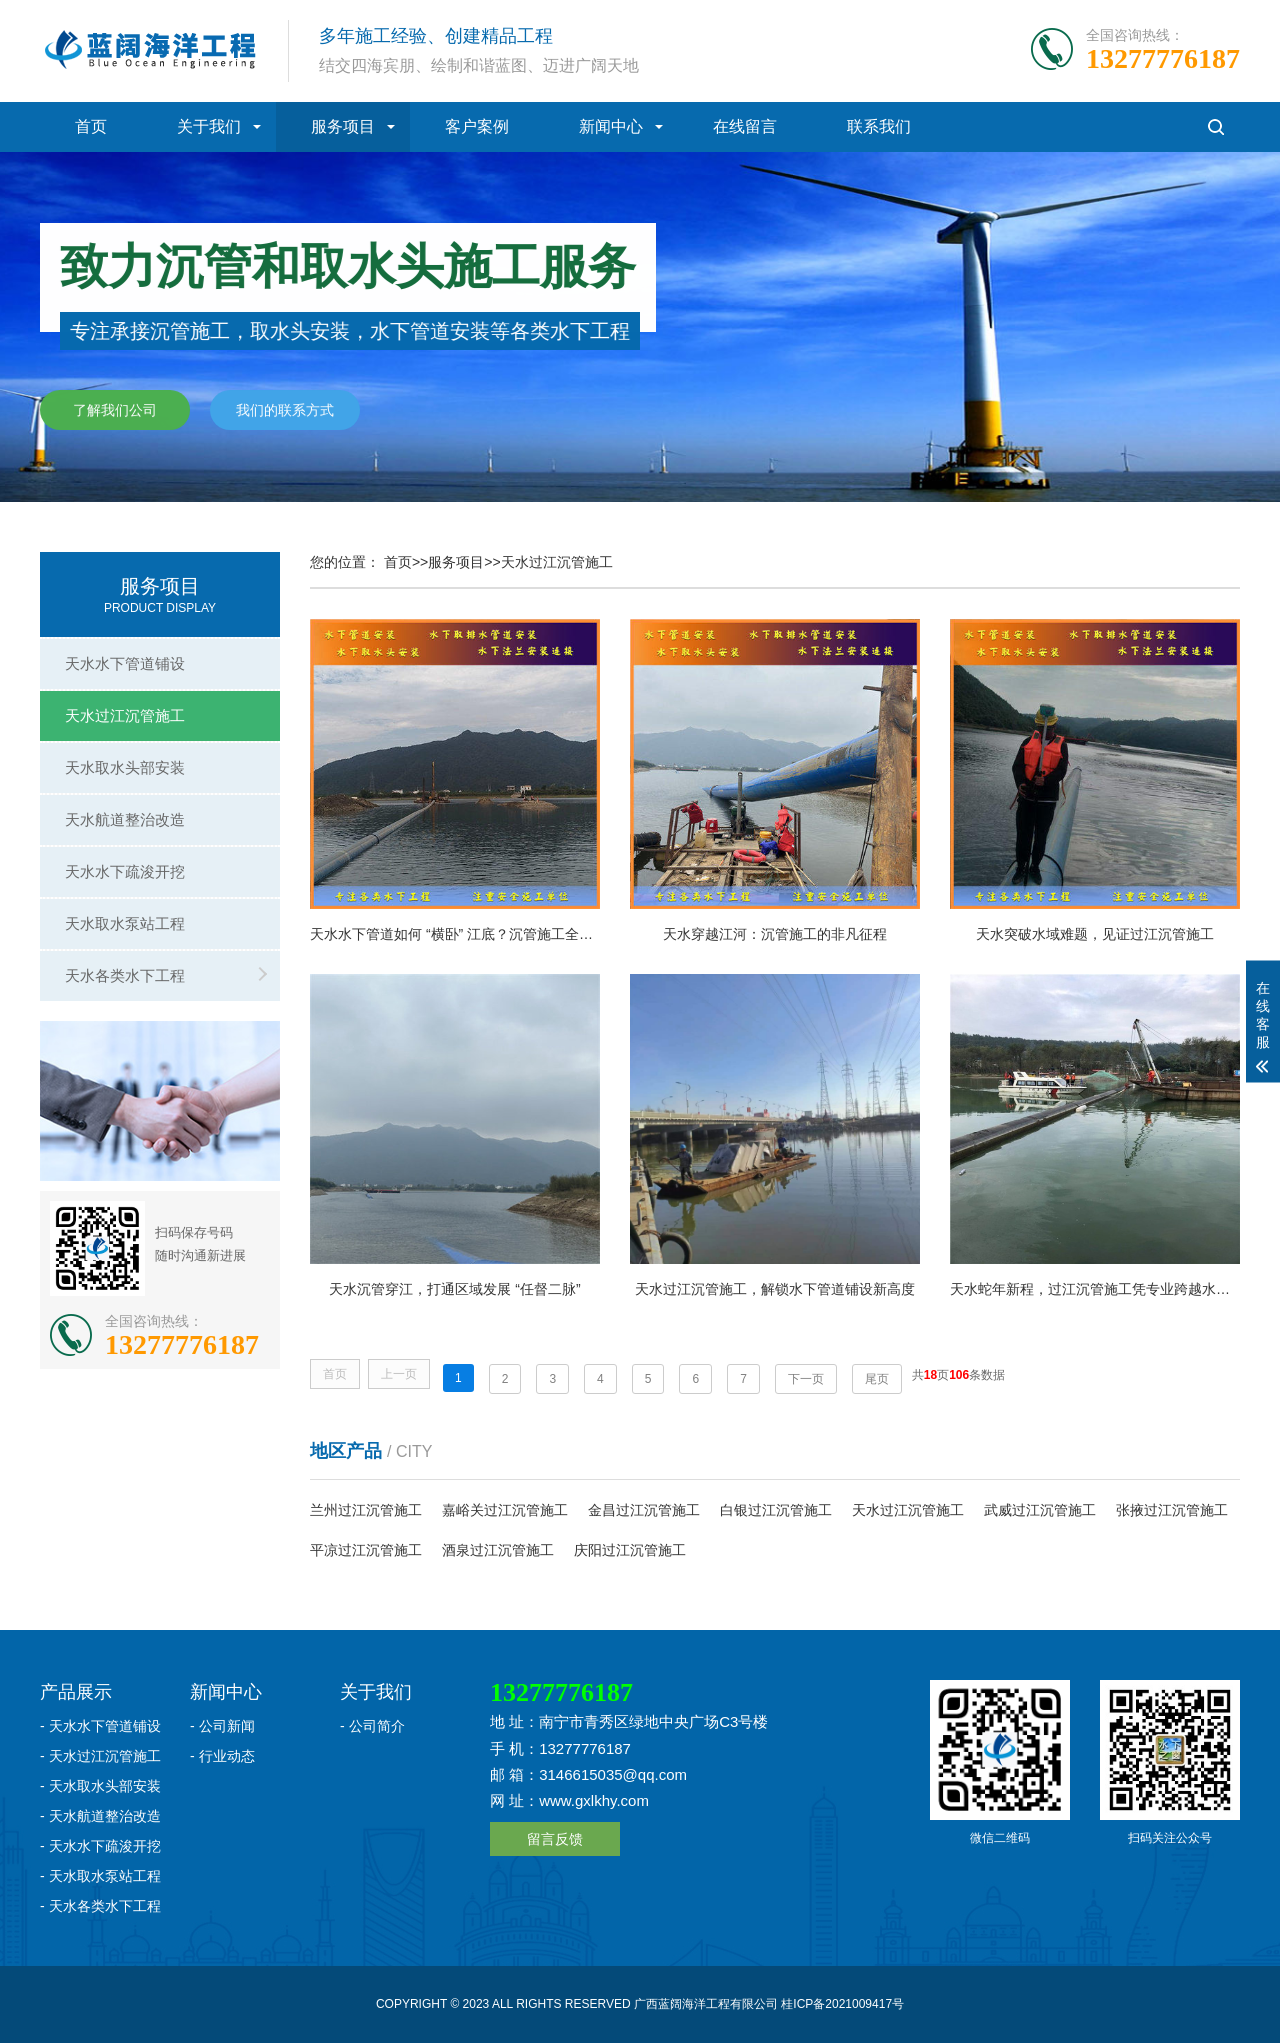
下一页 (806, 1379)
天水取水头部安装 (125, 767)
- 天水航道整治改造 (100, 1816)
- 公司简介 (372, 1726)
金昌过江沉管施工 (644, 1510)
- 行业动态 (222, 1756)
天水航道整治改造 (125, 819)
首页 (91, 126)
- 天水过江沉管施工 (100, 1756)
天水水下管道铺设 (125, 663)
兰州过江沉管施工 (366, 1510)
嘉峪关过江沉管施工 (505, 1510)
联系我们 (879, 126)
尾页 (877, 1379)
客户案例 (477, 126)
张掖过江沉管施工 (1172, 1510)
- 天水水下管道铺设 (100, 1726)
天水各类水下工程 (125, 975)
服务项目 (343, 126)
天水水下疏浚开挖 (125, 871)
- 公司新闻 (222, 1726)
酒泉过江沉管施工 (498, 1550)
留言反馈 (555, 1839)
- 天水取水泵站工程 (100, 1876)
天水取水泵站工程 (125, 923)
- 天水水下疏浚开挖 (100, 1846)
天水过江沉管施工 (125, 715)
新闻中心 (611, 126)
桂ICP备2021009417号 (842, 2004)
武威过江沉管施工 (1040, 1510)
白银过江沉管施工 (776, 1510)
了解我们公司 (115, 411)
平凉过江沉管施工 (366, 1550)
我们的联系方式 (285, 411)
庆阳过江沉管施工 (630, 1550)
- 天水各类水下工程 (100, 1906)
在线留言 (745, 126)
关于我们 (209, 126)
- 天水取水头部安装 (100, 1786)
